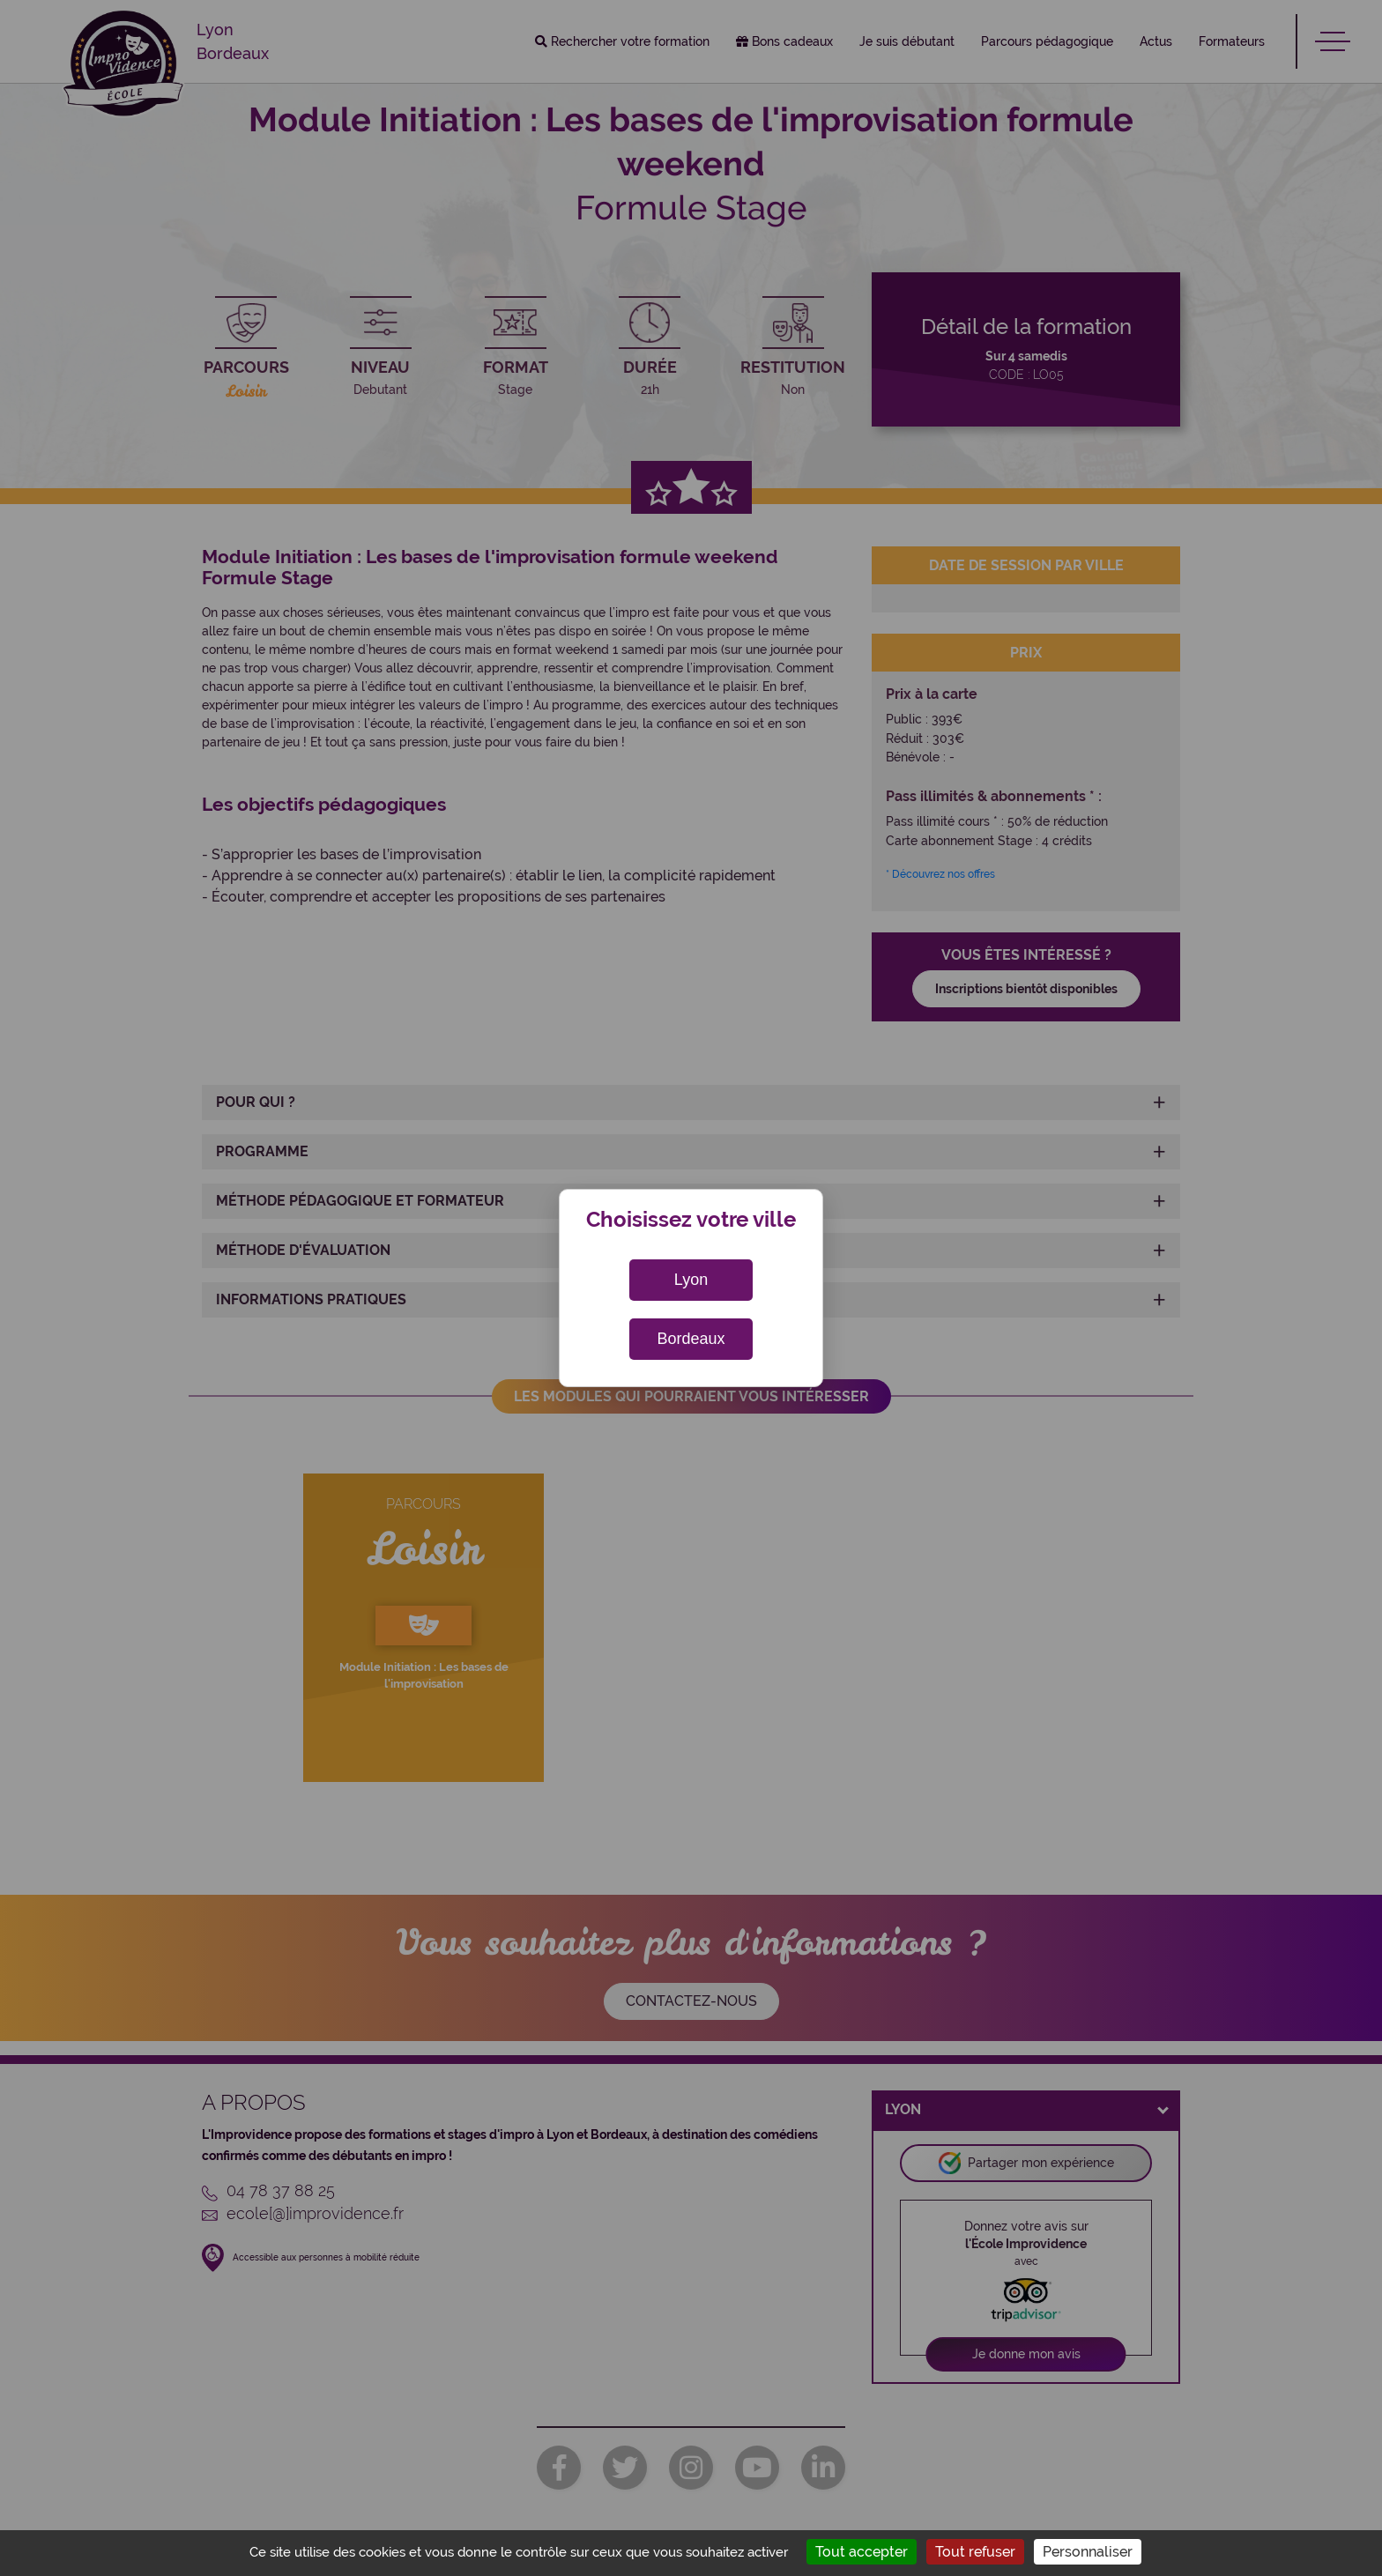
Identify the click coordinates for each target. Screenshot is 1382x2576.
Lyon (691, 1279)
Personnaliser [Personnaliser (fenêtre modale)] (1088, 2551)
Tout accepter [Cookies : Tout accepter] (861, 2551)
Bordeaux (690, 1338)
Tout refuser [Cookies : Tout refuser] (975, 2551)
